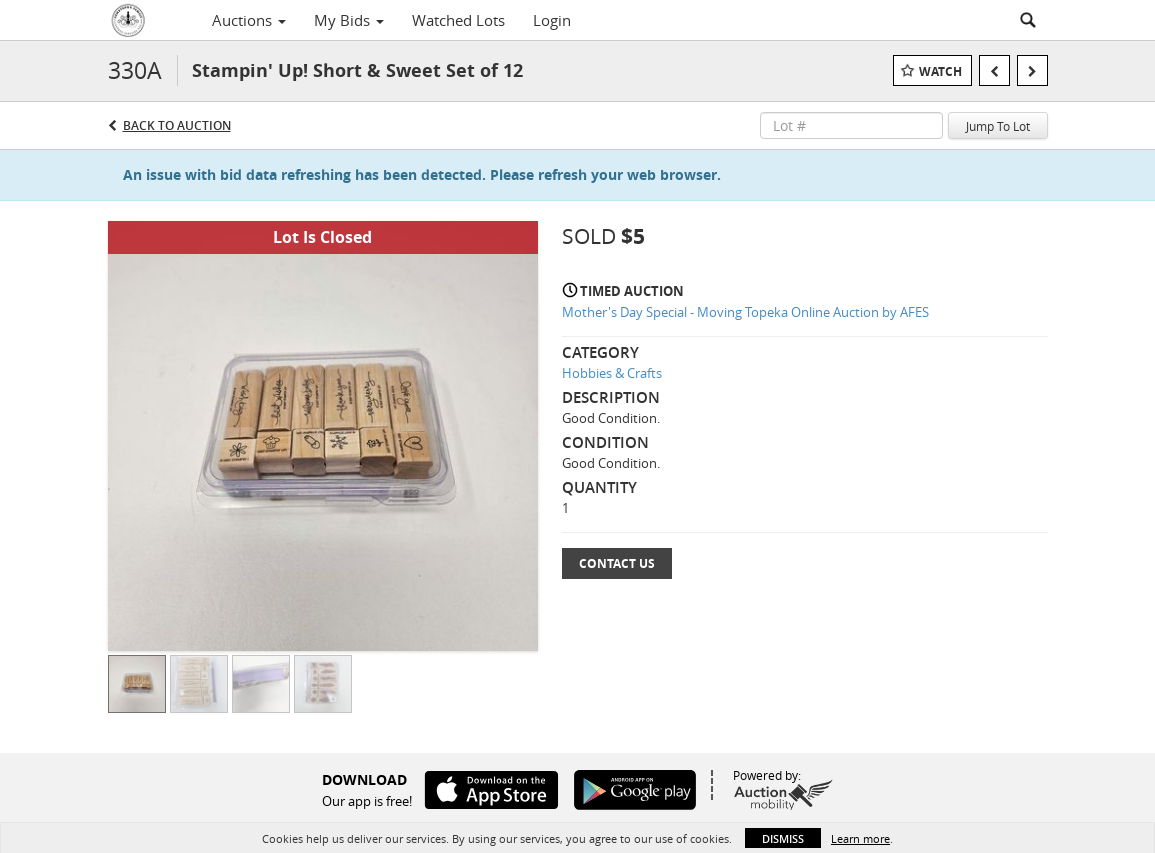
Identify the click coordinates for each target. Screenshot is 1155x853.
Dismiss (783, 838)
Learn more (860, 838)
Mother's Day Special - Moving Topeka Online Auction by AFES (745, 312)
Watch (940, 71)
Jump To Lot (998, 126)
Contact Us (617, 563)
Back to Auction (177, 125)
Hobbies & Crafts (612, 373)
